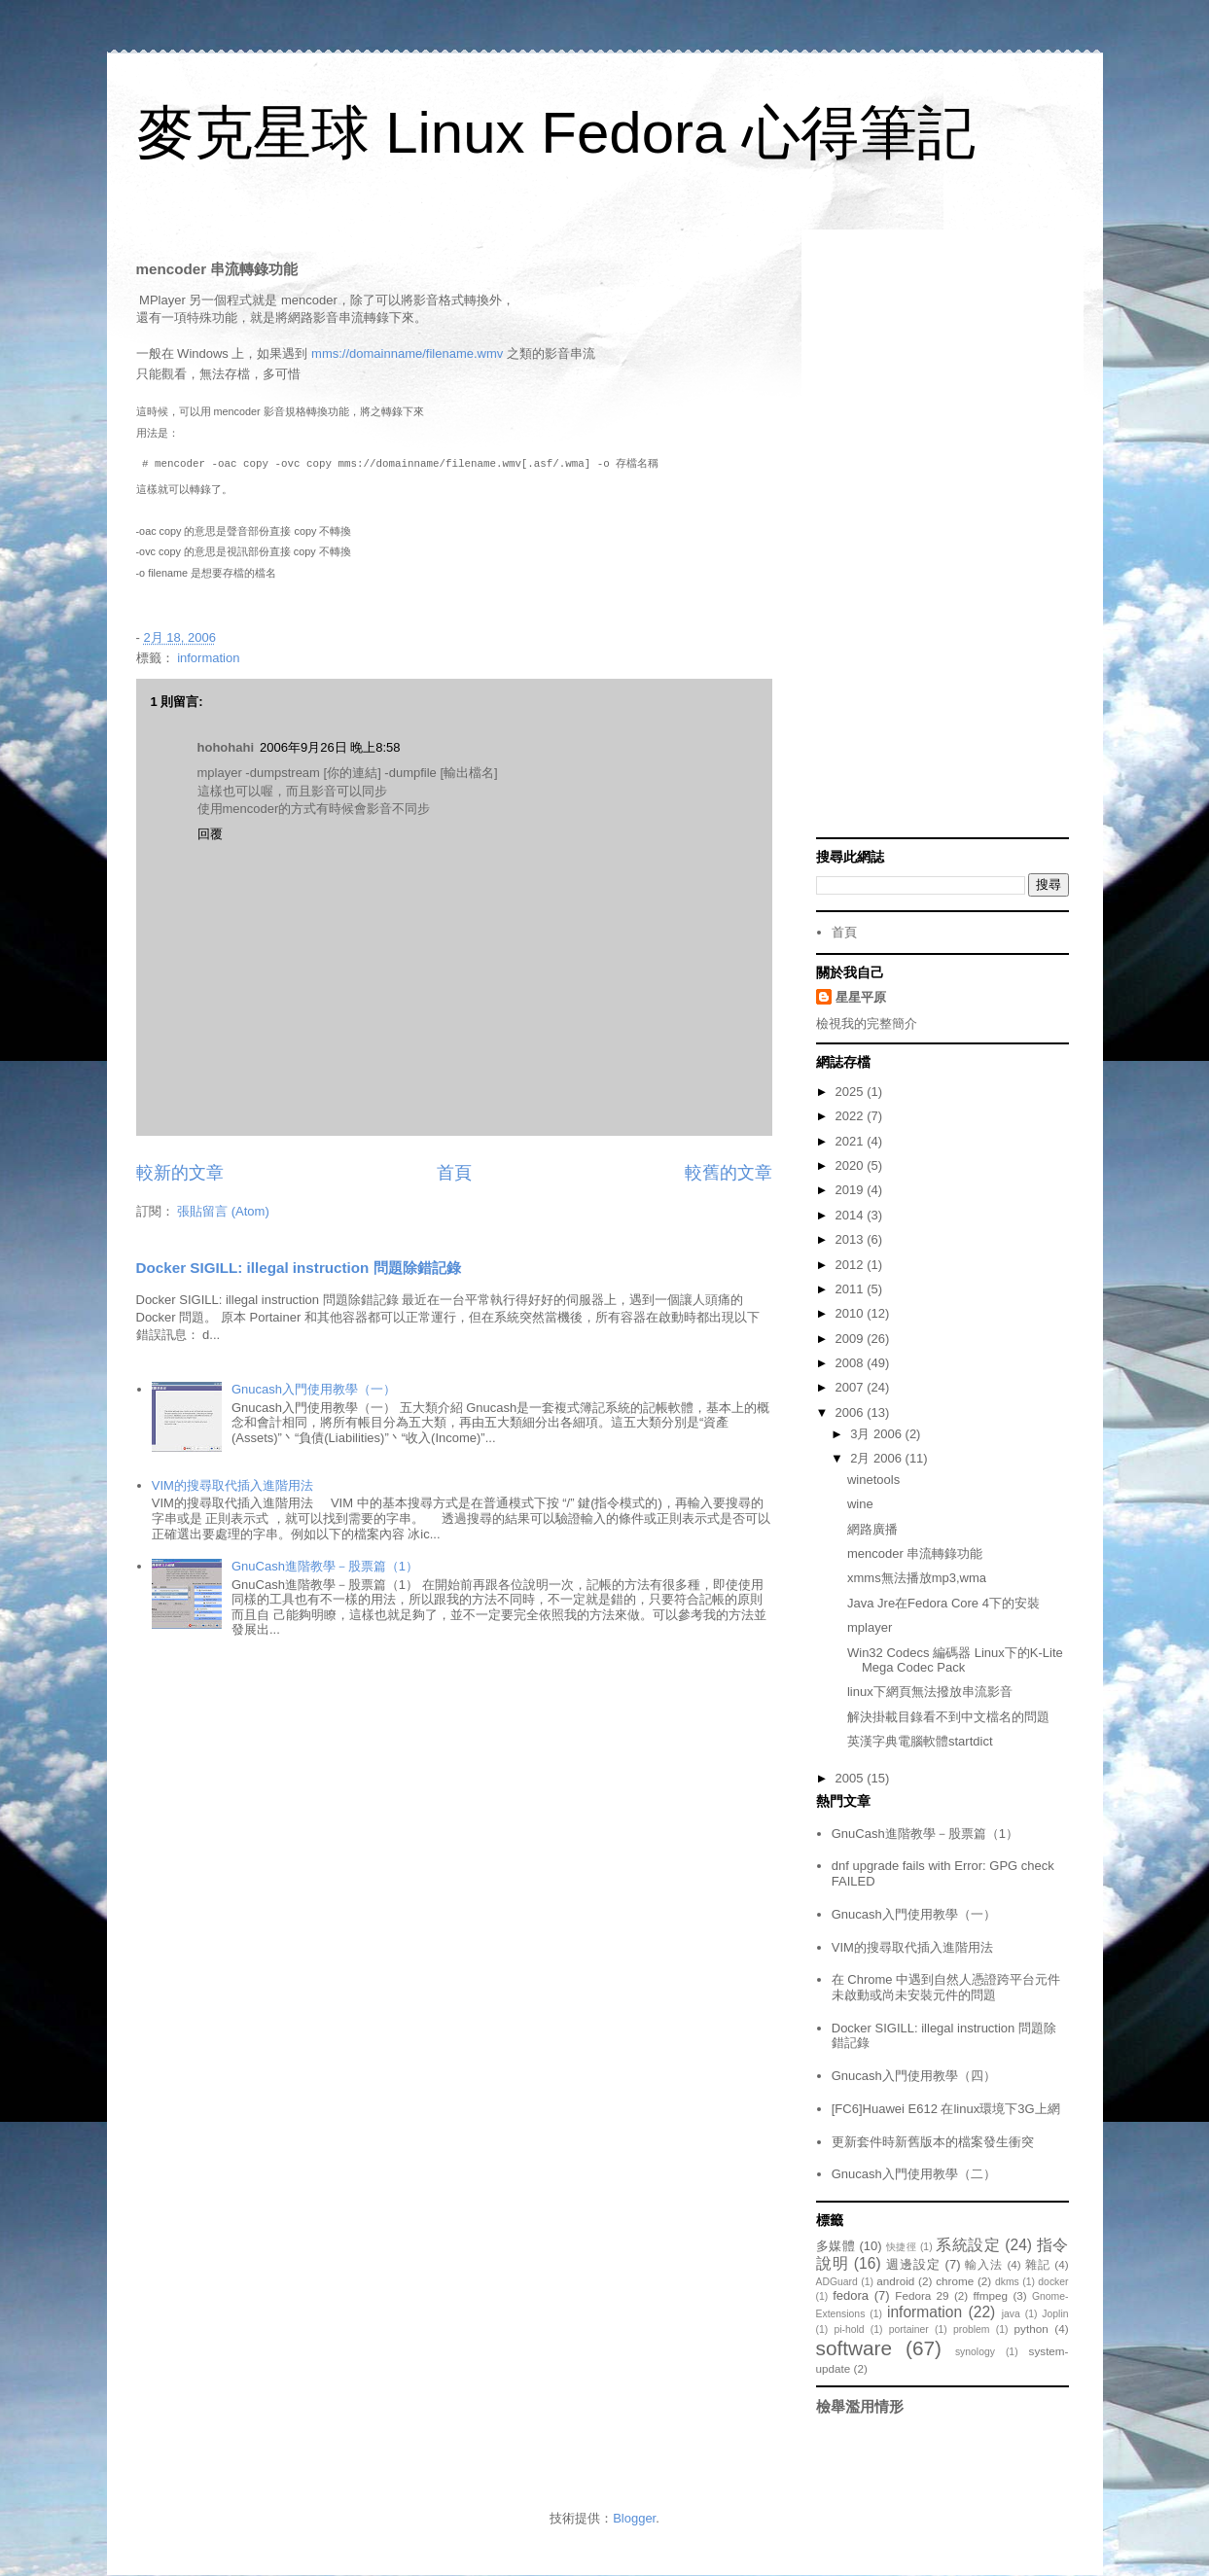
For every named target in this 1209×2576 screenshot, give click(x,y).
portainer (909, 2329)
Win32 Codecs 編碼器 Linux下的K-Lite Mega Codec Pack (955, 1660)
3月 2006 (877, 1434)
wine (860, 1504)
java (1011, 2314)
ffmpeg (991, 2295)
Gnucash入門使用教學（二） (914, 2174)
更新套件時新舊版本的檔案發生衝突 (933, 2142)
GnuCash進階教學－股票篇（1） (324, 1566)
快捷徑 (901, 2246)
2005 (852, 1778)
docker (1053, 2281)
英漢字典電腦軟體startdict (920, 1741)
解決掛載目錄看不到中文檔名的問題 (948, 1717)
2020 (852, 1165)
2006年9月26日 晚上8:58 (330, 747)
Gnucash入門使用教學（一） (313, 1389)
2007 (852, 1387)
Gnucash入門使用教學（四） (914, 2075)
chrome (955, 2281)
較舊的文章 (728, 1172)
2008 (852, 1363)
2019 (852, 1189)
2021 (852, 1141)
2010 (852, 1313)
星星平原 (861, 997)
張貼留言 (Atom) (223, 1211)
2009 (852, 1338)
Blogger (634, 2518)
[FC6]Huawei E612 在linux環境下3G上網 (946, 2108)
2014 (852, 1215)
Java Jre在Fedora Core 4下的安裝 (943, 1603)
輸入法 (984, 2264)
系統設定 (968, 2245)
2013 (852, 1239)
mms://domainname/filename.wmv (407, 353)
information (208, 658)
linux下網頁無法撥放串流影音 (930, 1691)
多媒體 (836, 2246)
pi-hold (849, 2329)
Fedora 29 (921, 2295)
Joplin (1055, 2314)
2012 (852, 1264)
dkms (1007, 2281)
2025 (852, 1091)
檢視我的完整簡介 (866, 1023)
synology (975, 2352)
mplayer (869, 1627)
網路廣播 (872, 1529)
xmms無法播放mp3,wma (916, 1577)
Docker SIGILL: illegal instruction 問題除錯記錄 (298, 1267)
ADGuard (837, 2281)
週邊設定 (913, 2264)
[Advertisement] (942, 536)
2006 (852, 1412)
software (854, 2348)
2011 (852, 1289)
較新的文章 (180, 1172)
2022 (852, 1116)
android (895, 2281)
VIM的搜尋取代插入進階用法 (232, 1485)
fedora (851, 2295)
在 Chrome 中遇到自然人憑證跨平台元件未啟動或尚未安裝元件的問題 (946, 1987)
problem (971, 2329)
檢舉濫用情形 (860, 2406)
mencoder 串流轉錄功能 (914, 1553)
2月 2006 (877, 1458)
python (1031, 2328)
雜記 (1037, 2264)
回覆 (210, 834)
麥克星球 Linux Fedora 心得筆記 (556, 132)
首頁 (454, 1172)
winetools (873, 1479)
